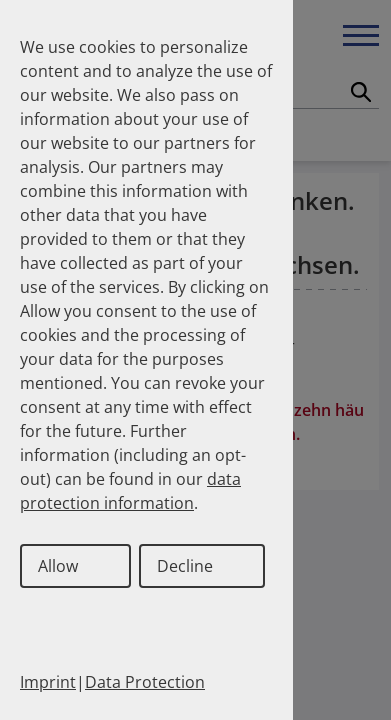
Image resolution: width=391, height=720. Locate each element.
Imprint (48, 682)
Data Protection (145, 682)
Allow (58, 566)
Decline (185, 566)
